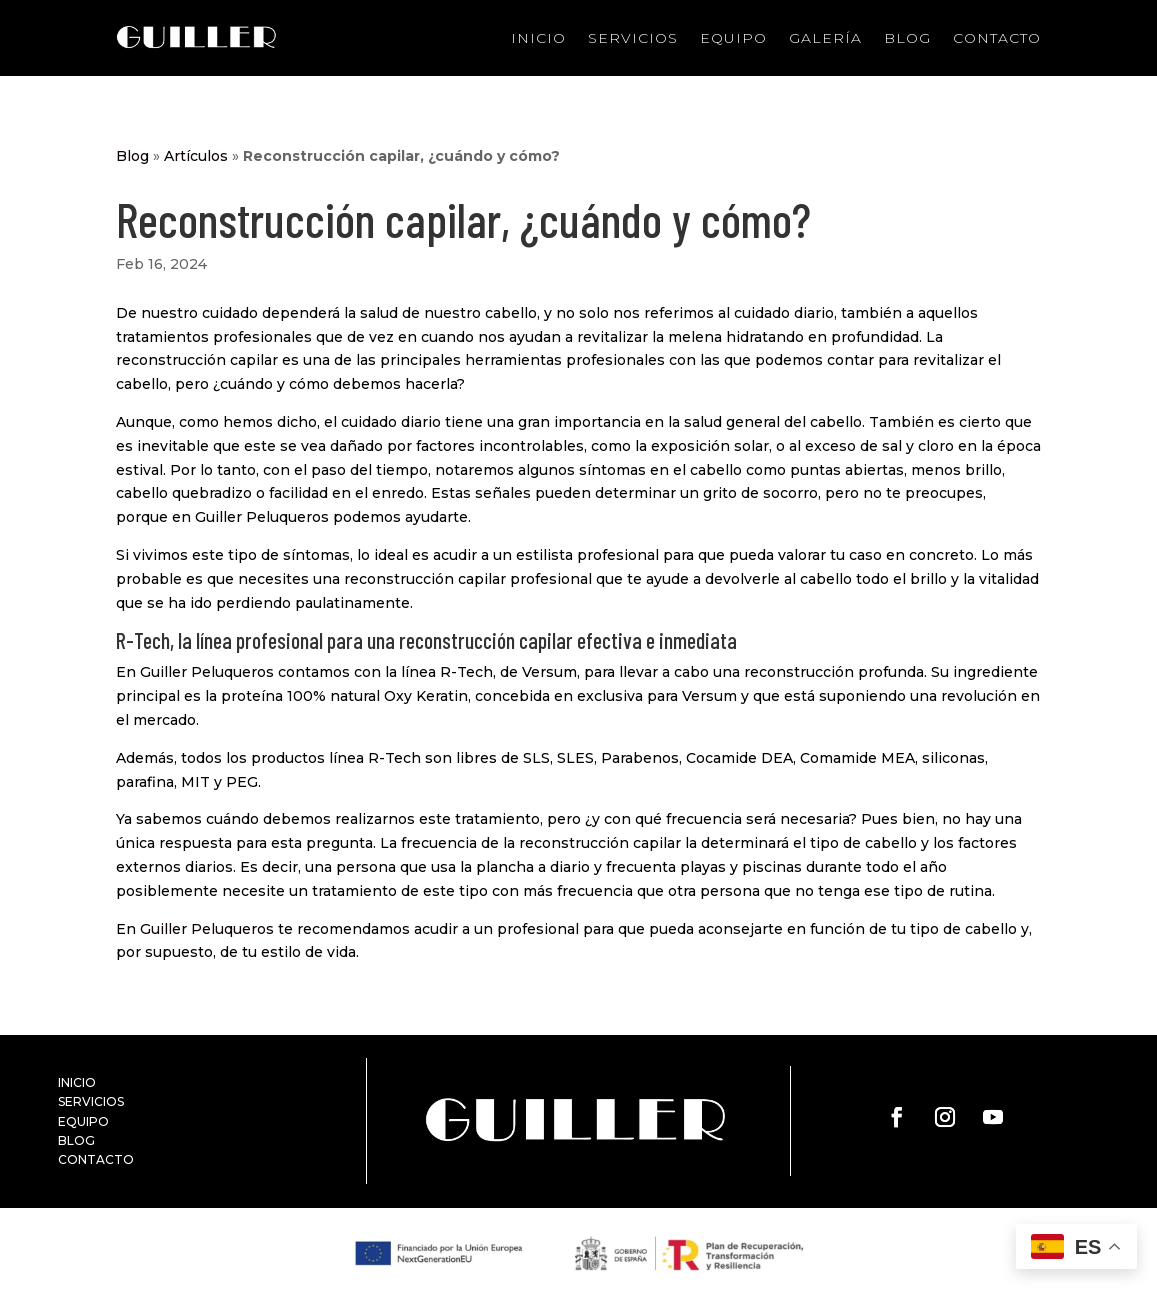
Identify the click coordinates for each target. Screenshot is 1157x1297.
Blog (907, 38)
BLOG (76, 1140)
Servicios (633, 38)
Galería (825, 38)
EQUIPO (83, 1121)
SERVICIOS (91, 1101)
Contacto (997, 38)
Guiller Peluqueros (207, 929)
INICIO (77, 1082)
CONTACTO (96, 1159)
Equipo (733, 38)
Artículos (196, 156)
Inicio (538, 38)
